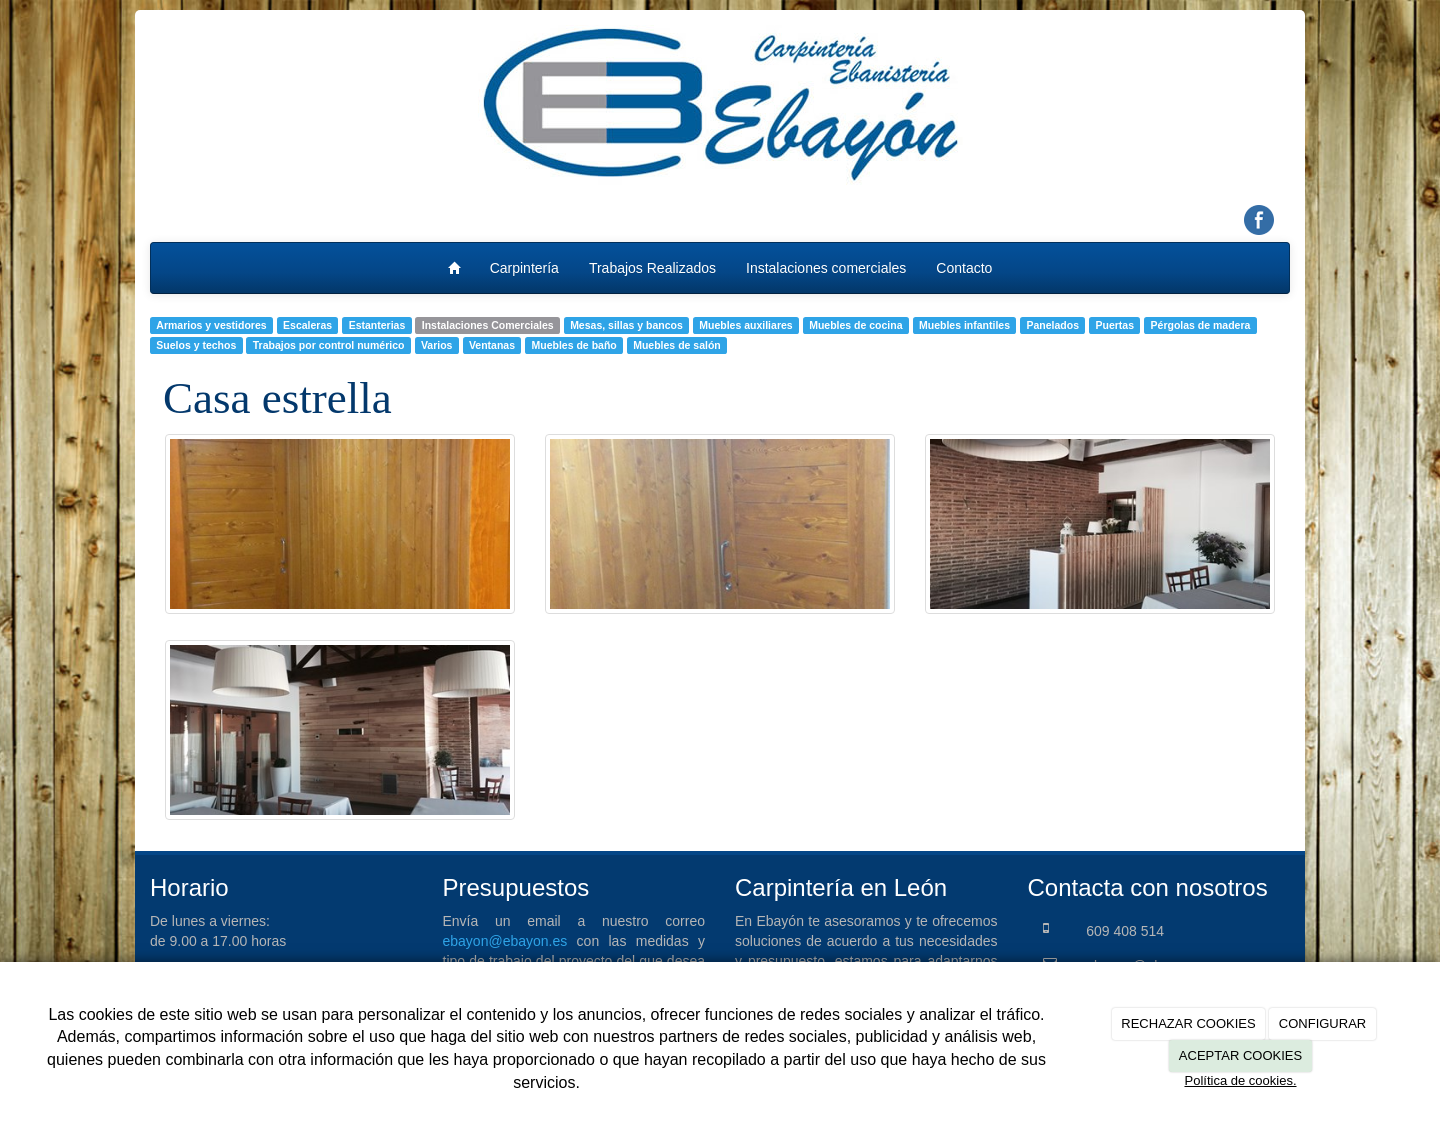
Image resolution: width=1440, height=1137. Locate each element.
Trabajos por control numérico (329, 345)
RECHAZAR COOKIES (1188, 1023)
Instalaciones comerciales (826, 268)
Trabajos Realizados (652, 268)
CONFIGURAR (1322, 1023)
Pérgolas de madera (1201, 325)
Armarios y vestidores (211, 325)
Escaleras (307, 325)
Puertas (1115, 325)
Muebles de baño (574, 345)
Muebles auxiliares (745, 325)
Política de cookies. (1240, 1080)
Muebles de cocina (855, 325)
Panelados (1053, 325)
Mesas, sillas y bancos (626, 325)
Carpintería (524, 268)
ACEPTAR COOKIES (1240, 1055)
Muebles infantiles (964, 325)
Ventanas (492, 345)
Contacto (964, 268)
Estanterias (377, 325)
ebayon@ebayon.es (505, 941)
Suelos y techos (196, 345)
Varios (437, 345)
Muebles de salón (677, 345)
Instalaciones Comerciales (488, 325)
